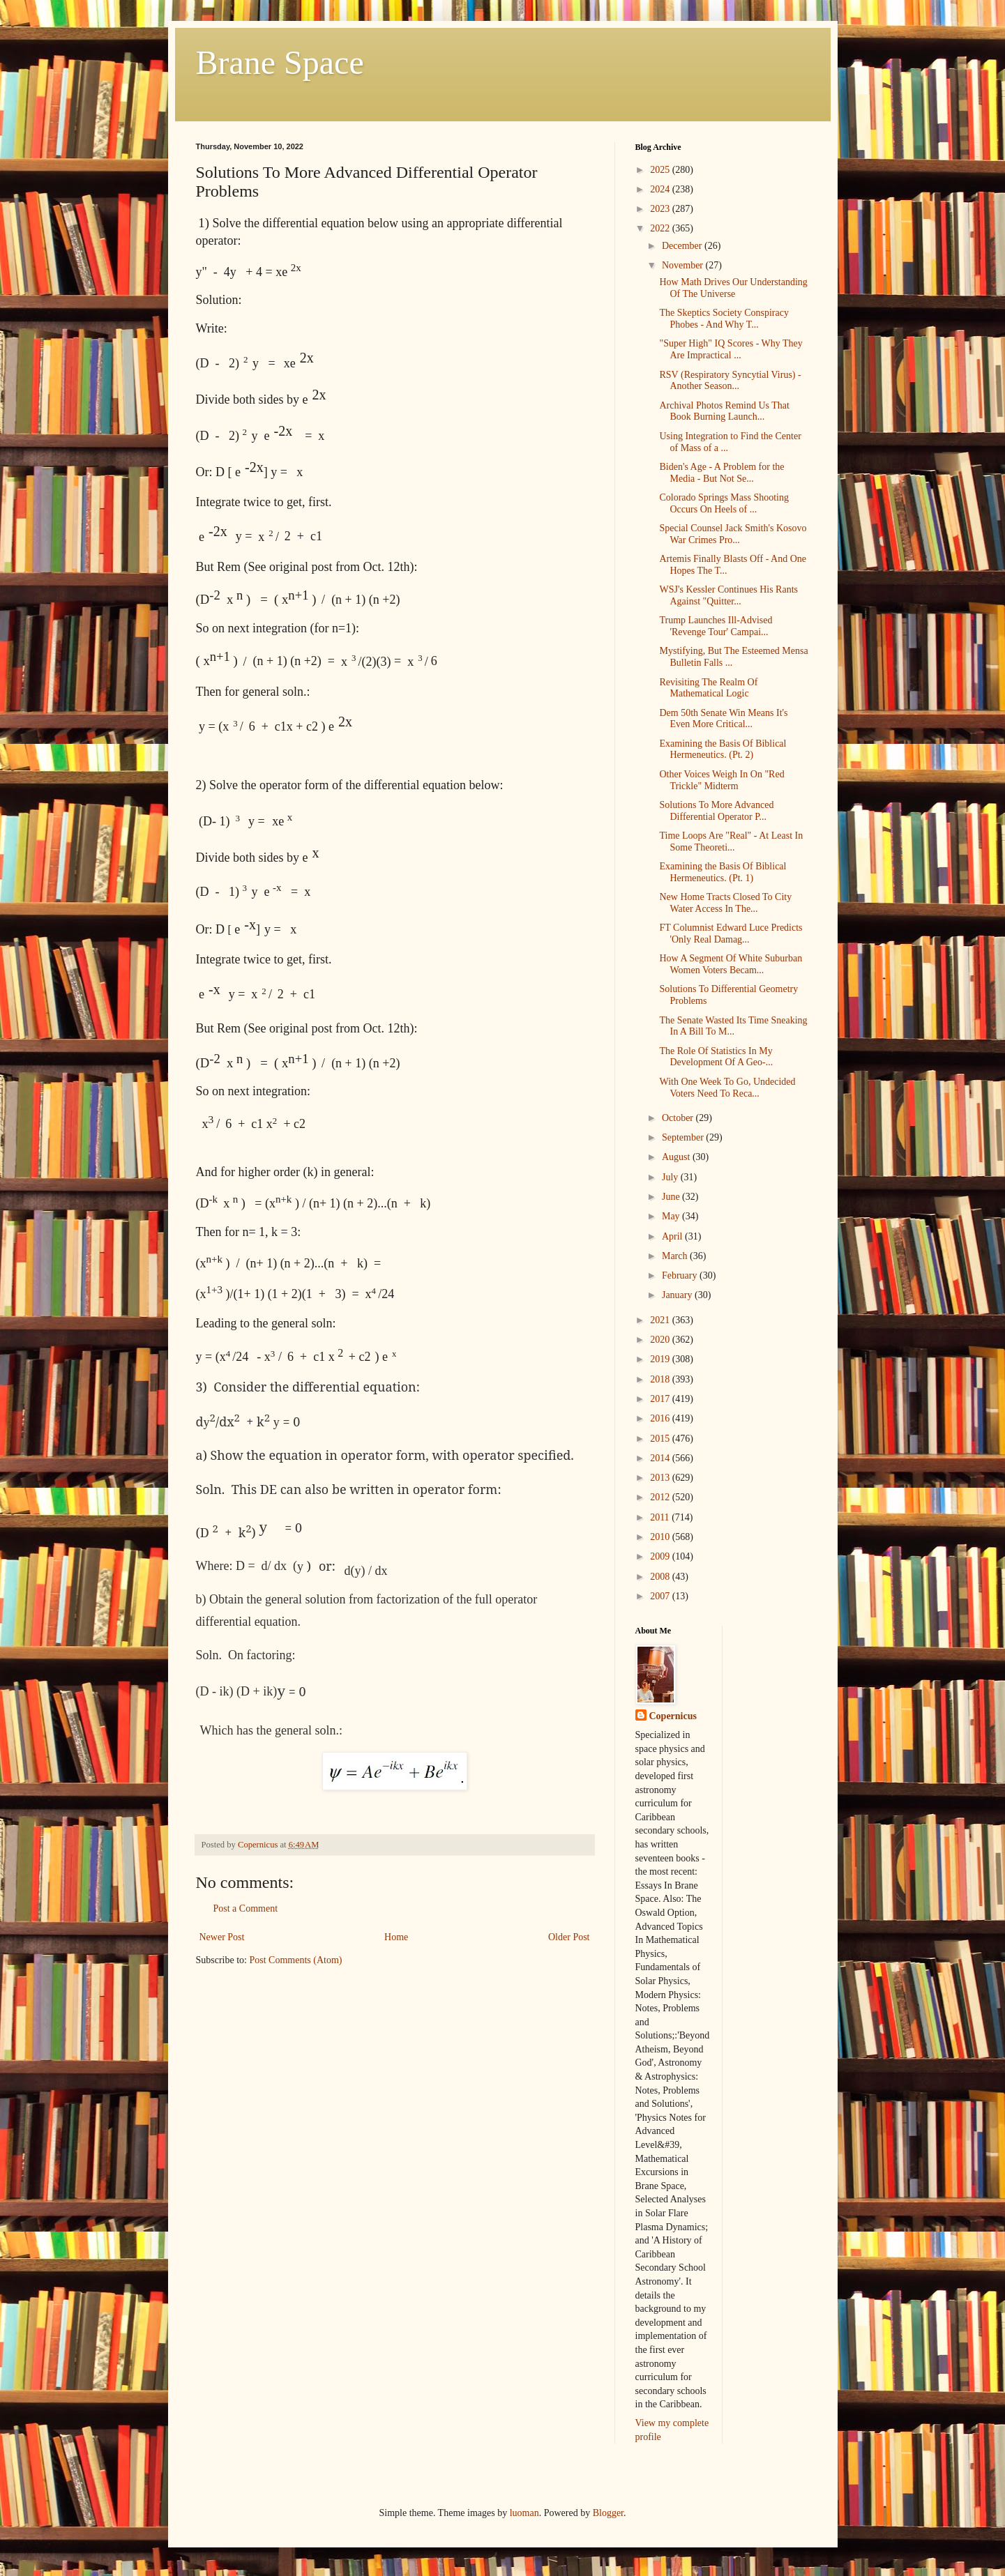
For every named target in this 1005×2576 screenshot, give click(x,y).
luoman (524, 2513)
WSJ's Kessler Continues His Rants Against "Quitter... (728, 595)
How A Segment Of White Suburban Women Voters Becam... (730, 964)
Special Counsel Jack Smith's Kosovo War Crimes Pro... (732, 534)
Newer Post (222, 1937)
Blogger (608, 2513)
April (673, 1236)
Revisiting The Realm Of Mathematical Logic (708, 688)
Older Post (569, 1937)
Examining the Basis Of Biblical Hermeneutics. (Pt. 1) (722, 872)
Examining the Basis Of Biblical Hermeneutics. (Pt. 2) (722, 749)
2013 (661, 1477)
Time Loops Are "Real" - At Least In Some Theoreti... (731, 841)
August (677, 1157)
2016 (661, 1418)
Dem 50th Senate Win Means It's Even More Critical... (723, 719)
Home (396, 1937)
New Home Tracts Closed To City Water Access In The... (725, 903)
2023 (661, 209)
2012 (661, 1497)
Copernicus (673, 1716)
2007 (661, 1596)
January (678, 1295)
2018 (661, 1379)
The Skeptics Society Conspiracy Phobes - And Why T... (723, 318)
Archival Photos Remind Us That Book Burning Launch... (724, 411)
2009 (661, 1556)
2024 (661, 189)
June (672, 1196)
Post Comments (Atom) (296, 1960)
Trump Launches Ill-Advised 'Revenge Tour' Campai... (715, 626)
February (681, 1275)
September (684, 1137)
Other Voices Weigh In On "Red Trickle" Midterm (721, 780)
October (679, 1118)
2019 (661, 1359)
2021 (661, 1320)
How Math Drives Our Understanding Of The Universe (733, 288)
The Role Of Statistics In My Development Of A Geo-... (716, 1057)
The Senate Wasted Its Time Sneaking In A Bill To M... (733, 1026)
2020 (661, 1339)
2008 (661, 1576)
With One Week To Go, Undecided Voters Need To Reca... (727, 1087)
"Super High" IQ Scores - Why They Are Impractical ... (730, 349)
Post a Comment (245, 1908)
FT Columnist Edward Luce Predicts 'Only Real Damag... (730, 933)
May (672, 1216)
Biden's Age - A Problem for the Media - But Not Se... (721, 473)
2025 (661, 170)
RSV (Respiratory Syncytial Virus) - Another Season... (730, 380)
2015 (661, 1438)
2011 (661, 1517)
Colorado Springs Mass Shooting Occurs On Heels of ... (724, 503)
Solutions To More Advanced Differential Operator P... (716, 811)
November (684, 265)
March (676, 1256)
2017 (661, 1399)
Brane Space (280, 62)
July (671, 1177)
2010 (661, 1537)
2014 (661, 1458)
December (683, 246)
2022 (661, 228)
